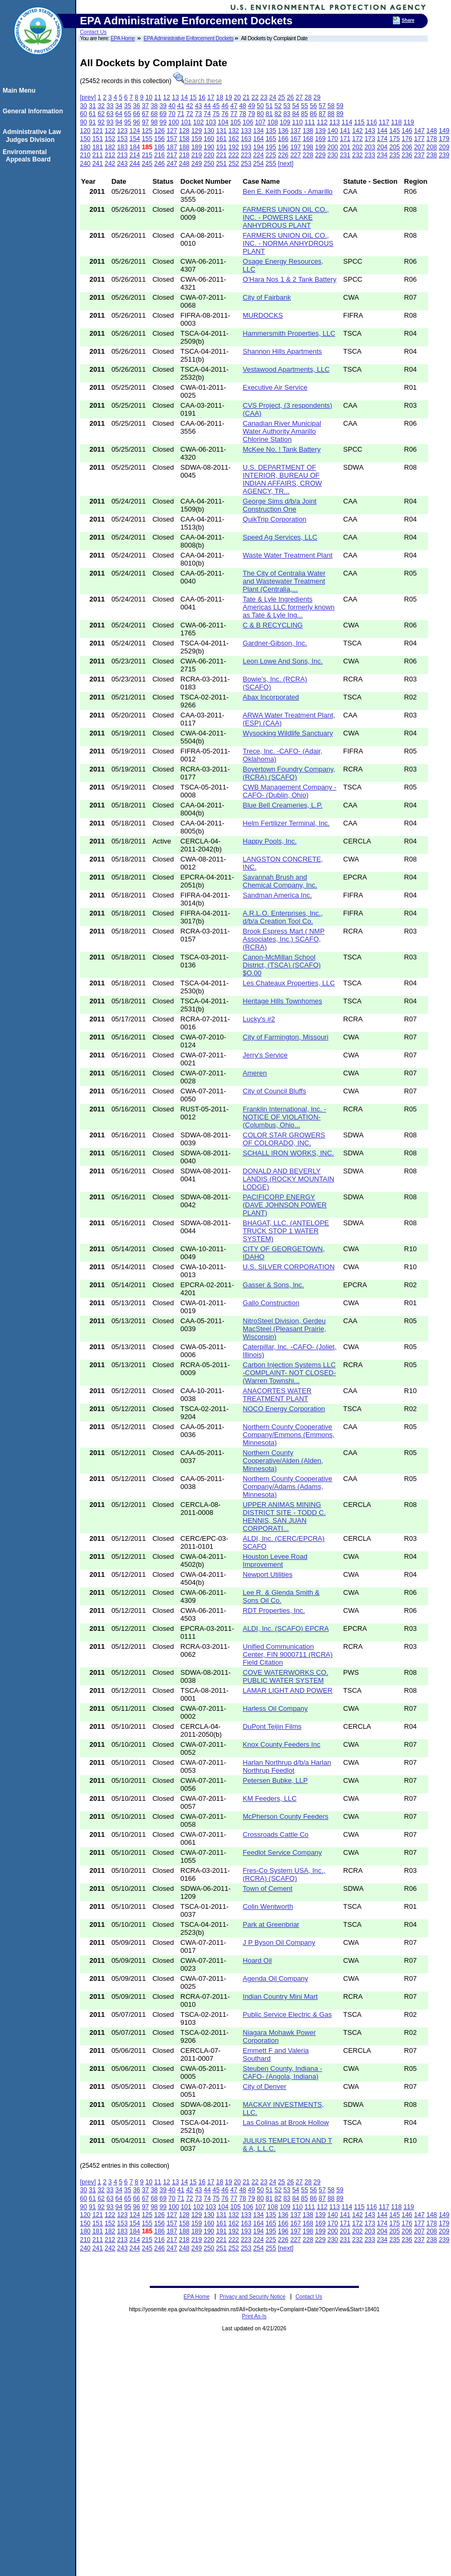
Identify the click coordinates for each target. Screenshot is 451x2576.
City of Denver (264, 2086)
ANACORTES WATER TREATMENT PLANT (277, 1395)
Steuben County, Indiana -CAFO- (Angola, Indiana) (282, 2072)
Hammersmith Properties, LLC (289, 333)
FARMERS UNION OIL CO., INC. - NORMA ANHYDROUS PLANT (288, 243)
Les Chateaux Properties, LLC (289, 983)
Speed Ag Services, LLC (280, 537)
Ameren (255, 1073)
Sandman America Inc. (277, 895)
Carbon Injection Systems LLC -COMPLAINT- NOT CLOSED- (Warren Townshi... (289, 1373)
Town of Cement (268, 1888)
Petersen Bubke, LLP (275, 1780)
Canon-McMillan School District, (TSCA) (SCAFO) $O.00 (282, 965)
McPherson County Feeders (286, 1816)
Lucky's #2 (259, 1019)
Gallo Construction (271, 1303)
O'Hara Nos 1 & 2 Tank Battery (290, 279)
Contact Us (93, 32)
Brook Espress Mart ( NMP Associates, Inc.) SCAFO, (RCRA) (284, 939)
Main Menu (20, 90)
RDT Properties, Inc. (274, 1610)
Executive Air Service (275, 387)
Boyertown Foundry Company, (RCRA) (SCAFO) (289, 773)
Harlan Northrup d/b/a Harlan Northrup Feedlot (287, 1766)
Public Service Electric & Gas (287, 2014)
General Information (34, 111)
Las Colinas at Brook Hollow (286, 2122)
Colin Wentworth (268, 1906)
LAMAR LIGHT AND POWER (288, 1690)
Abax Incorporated (271, 697)
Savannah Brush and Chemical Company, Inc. (280, 881)
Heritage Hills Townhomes (282, 1001)
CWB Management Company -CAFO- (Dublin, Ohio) (290, 791)
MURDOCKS (263, 315)
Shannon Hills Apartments (282, 351)
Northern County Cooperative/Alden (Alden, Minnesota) (283, 1461)
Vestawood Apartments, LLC (286, 369)
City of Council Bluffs (274, 1091)
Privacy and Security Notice (253, 2297)
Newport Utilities (268, 1574)
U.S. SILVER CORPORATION (289, 1267)
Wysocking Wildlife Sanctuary (288, 733)
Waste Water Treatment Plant (288, 555)
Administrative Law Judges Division (33, 135)
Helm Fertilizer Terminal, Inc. (286, 823)
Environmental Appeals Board (28, 155)
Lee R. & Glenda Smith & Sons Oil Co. (281, 1596)
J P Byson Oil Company (279, 1942)
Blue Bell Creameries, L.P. (283, 805)
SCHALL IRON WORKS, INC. (288, 1153)
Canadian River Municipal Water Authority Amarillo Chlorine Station (282, 431)
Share (408, 20)
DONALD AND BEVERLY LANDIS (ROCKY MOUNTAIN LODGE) (289, 1179)
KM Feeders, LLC (270, 1798)
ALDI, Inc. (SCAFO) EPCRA (286, 1628)
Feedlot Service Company (282, 1852)
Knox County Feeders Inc (282, 1744)
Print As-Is (254, 2316)
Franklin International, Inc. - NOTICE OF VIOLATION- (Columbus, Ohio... (285, 1117)
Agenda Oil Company (276, 1978)
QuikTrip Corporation (274, 519)
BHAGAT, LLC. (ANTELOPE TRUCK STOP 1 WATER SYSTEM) (286, 1231)
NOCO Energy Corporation (284, 1409)
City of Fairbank (267, 297)
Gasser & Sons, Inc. (273, 1285)
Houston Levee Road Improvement (275, 1560)
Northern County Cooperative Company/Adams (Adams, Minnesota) (287, 1486)
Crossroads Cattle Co (276, 1834)
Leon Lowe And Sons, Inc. (283, 661)
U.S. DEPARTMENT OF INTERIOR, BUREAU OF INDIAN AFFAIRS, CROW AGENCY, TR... (282, 479)
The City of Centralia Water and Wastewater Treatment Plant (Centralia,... (284, 581)
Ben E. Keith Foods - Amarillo (288, 191)
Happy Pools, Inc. (270, 841)
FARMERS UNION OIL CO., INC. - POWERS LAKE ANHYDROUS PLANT (286, 217)
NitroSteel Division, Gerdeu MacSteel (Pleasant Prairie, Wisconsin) (285, 1329)
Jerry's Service (265, 1055)
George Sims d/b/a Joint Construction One (280, 505)
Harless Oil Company (275, 1708)
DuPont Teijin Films (272, 1726)
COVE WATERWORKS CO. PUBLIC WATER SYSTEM (286, 1676)
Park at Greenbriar (271, 1924)
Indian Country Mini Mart (280, 1996)
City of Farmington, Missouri (286, 1037)
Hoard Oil (257, 1960)
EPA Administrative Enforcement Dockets (188, 38)
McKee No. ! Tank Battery (282, 449)
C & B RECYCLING (273, 625)
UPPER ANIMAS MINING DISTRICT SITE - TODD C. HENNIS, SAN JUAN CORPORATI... (284, 1516)
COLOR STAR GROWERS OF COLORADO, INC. (284, 1139)
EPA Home (123, 38)
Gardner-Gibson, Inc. (275, 643)
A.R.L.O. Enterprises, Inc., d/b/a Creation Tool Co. (283, 917)
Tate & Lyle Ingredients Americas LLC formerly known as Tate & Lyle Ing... (289, 607)
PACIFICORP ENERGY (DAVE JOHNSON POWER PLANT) (285, 1205)
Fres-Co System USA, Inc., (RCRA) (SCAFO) (284, 1874)
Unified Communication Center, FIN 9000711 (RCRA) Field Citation (288, 1654)
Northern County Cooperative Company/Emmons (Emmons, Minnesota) (289, 1435)
